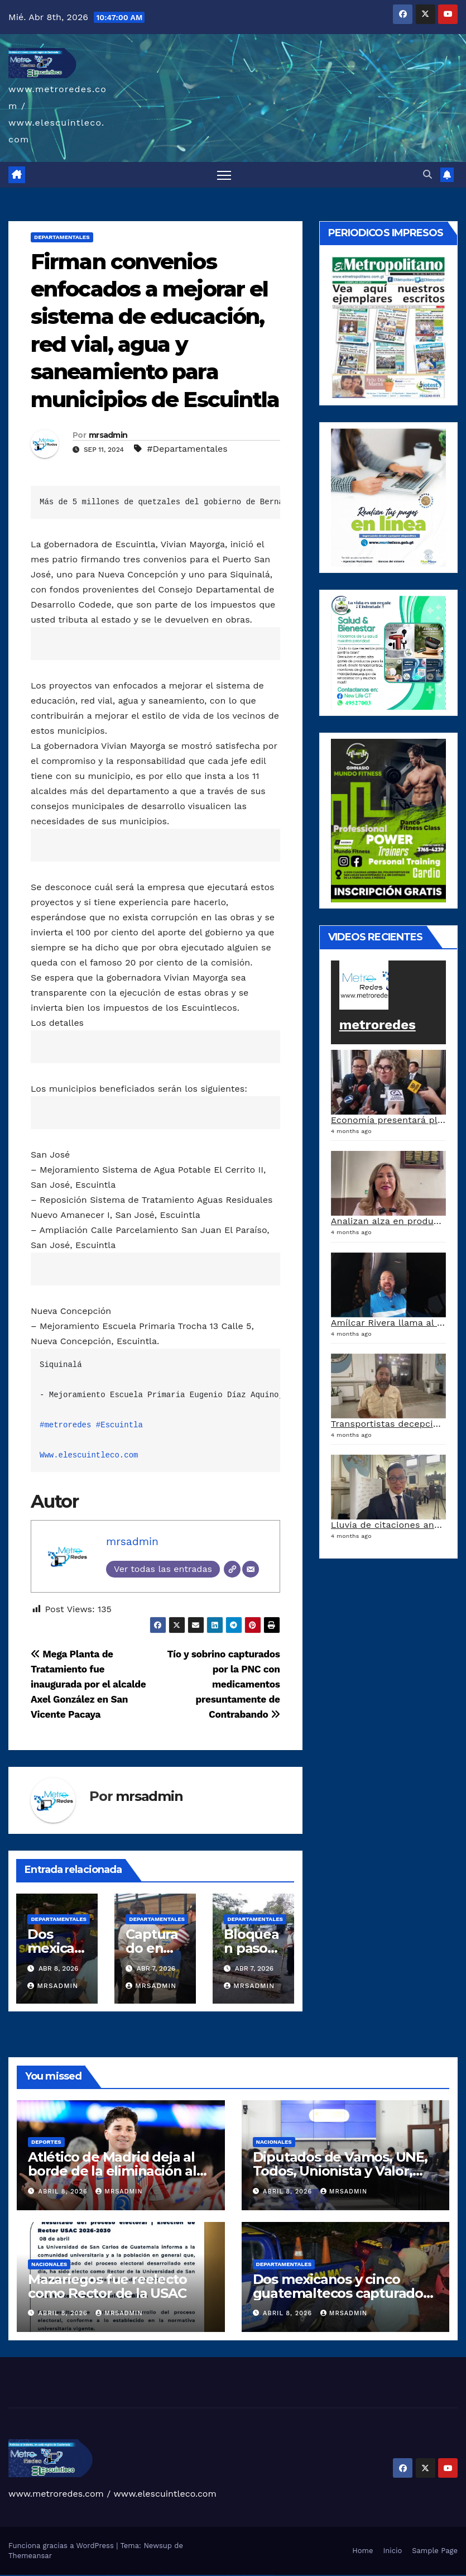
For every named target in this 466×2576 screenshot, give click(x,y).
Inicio (392, 2550)
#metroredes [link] (65, 1425)
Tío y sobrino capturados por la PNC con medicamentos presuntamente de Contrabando (223, 1684)
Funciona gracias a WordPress (62, 2545)
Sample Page (435, 2550)
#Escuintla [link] (119, 1425)
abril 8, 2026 (64, 2191)
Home (362, 2550)
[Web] (232, 1569)
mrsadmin (108, 435)
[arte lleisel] (388, 652)
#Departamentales (187, 448)
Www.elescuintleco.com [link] (89, 1455)
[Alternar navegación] (224, 175)
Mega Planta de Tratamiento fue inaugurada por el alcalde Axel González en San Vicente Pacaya (88, 1684)
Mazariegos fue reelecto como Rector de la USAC (107, 2286)
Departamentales (62, 237)
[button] (427, 174)
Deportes (46, 2142)
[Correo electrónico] (250, 1569)
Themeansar (30, 2555)
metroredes (377, 1025)
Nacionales (274, 2142)
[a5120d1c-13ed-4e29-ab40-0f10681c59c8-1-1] (388, 496)
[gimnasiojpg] (388, 819)
